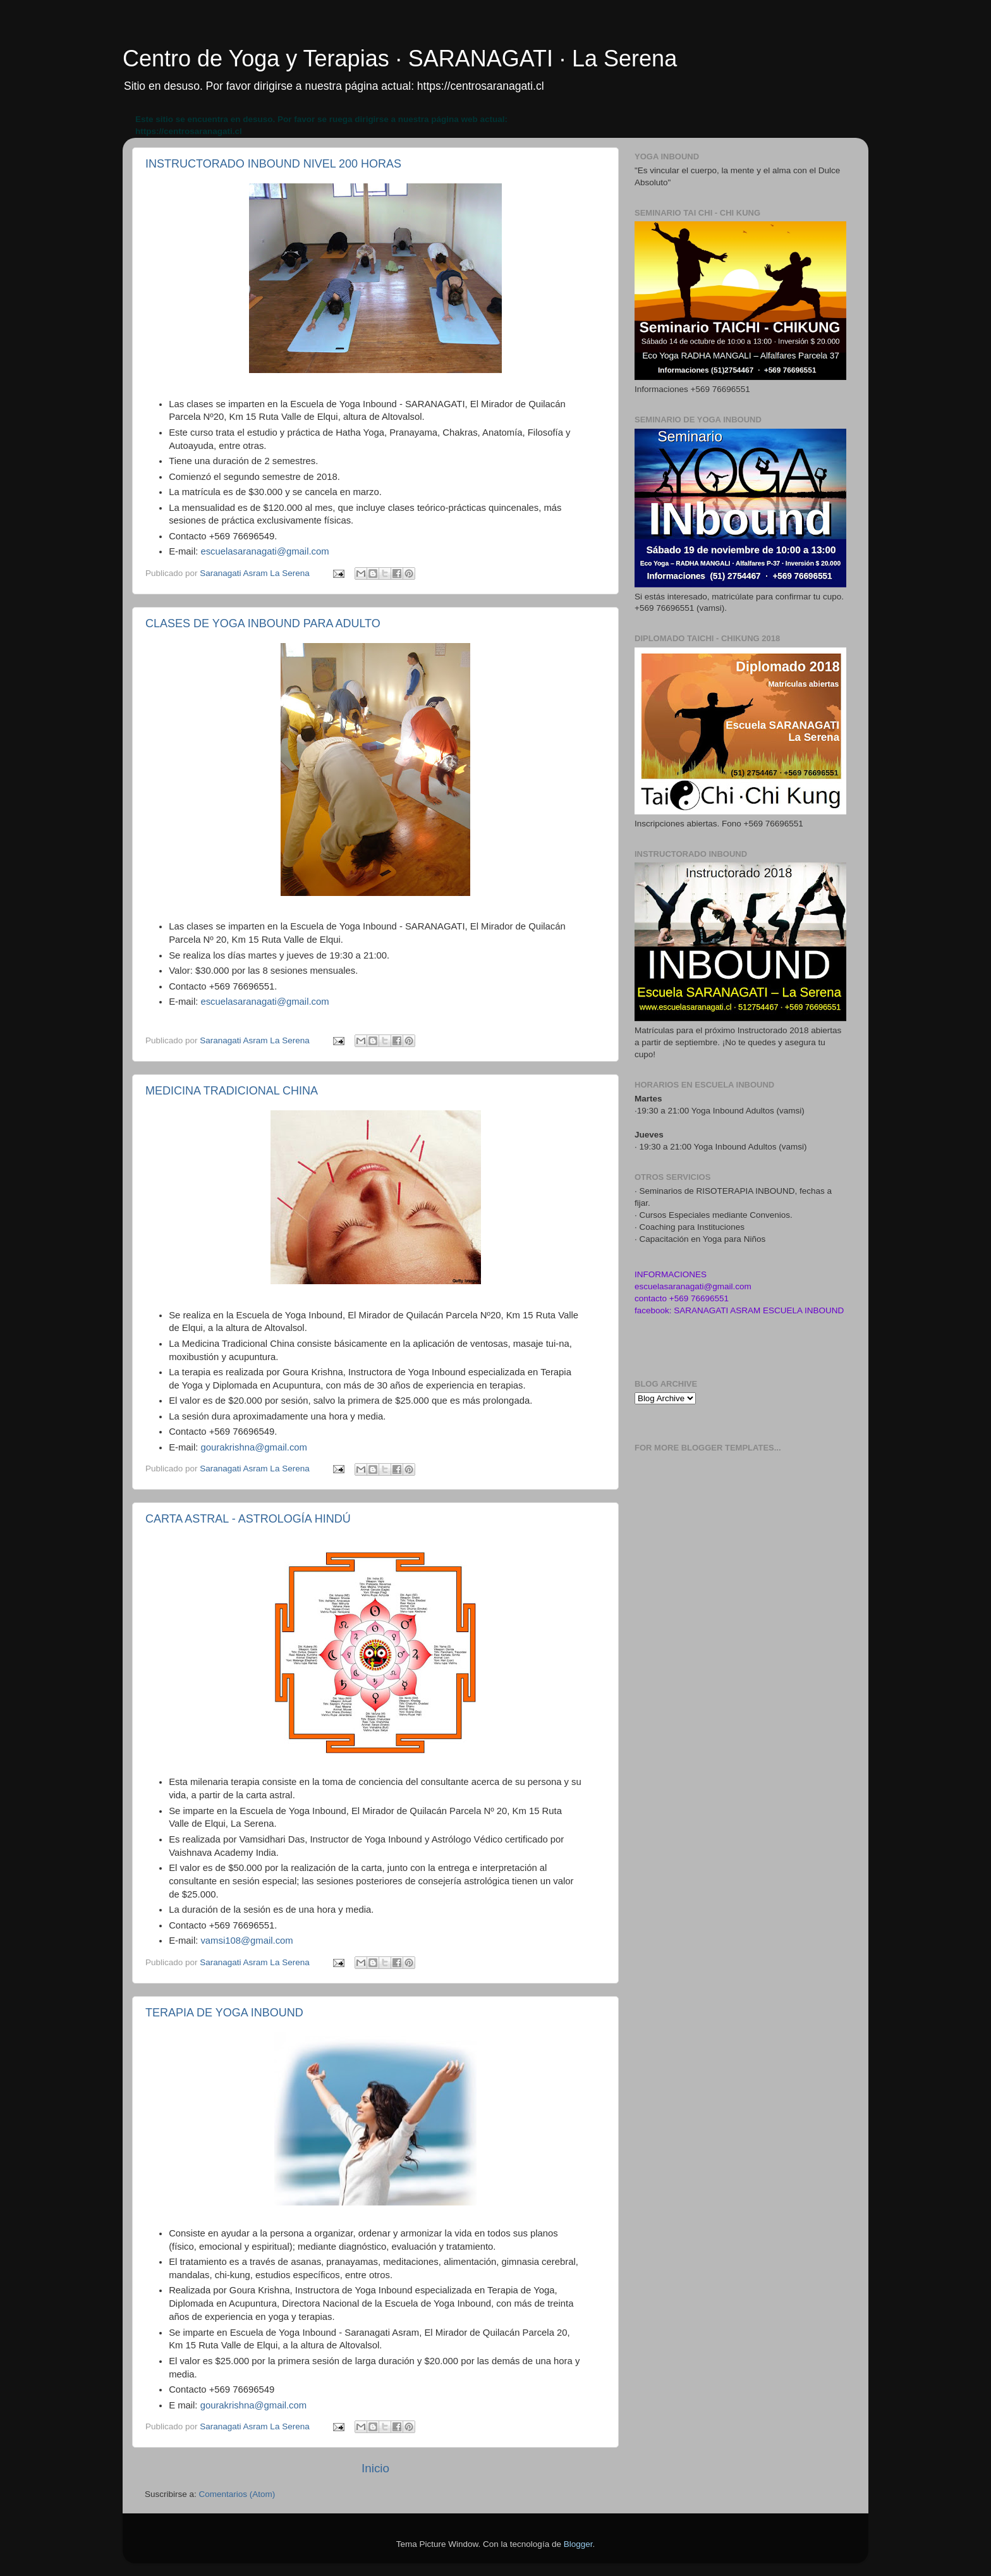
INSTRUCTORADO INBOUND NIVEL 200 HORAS (273, 163)
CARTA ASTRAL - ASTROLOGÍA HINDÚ (248, 1518)
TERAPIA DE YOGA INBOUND (224, 2012)
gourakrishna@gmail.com (253, 1447)
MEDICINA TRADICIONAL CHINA (231, 1090)
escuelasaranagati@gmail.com (264, 551)
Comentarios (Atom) (237, 2494)
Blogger (578, 2544)
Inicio (375, 2468)
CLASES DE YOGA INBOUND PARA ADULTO (262, 623)
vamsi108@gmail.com (246, 1940)
